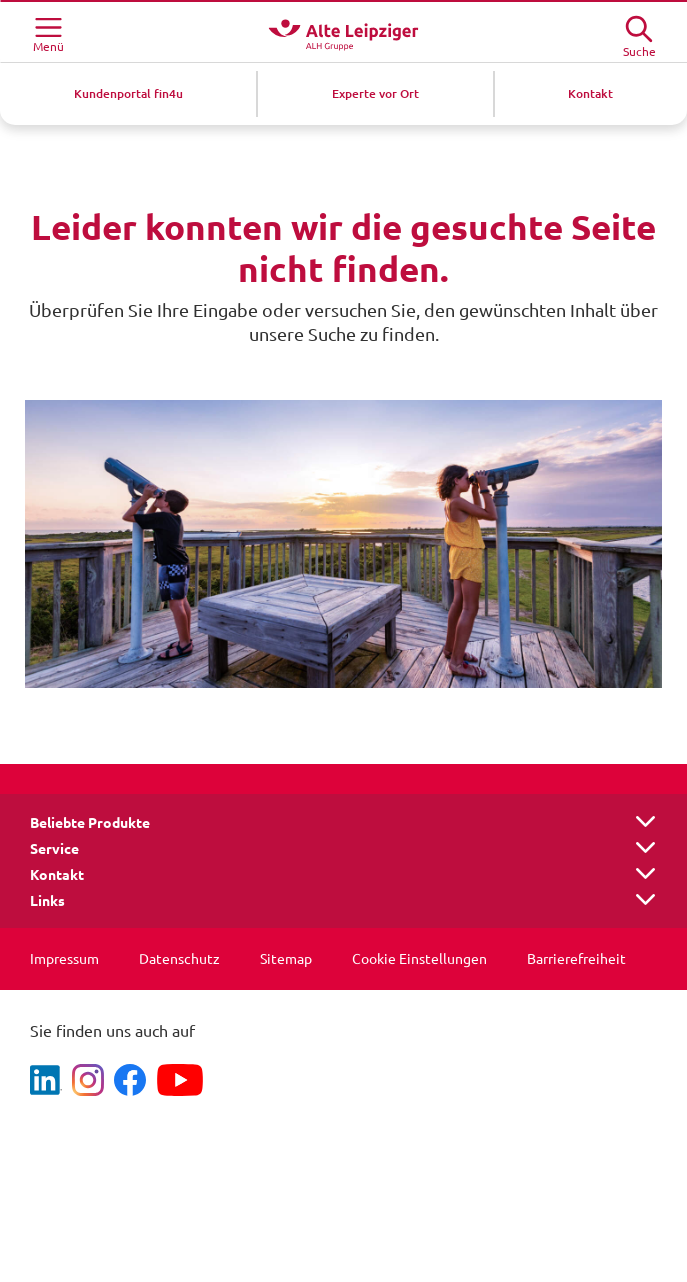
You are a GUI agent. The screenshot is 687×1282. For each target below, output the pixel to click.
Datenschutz (179, 959)
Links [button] (47, 901)
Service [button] (54, 849)
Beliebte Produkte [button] (90, 823)
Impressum (64, 959)
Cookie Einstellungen (419, 959)
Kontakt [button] (57, 875)
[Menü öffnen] (48, 32)
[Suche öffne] (639, 30)
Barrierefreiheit (576, 959)
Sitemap (286, 959)
